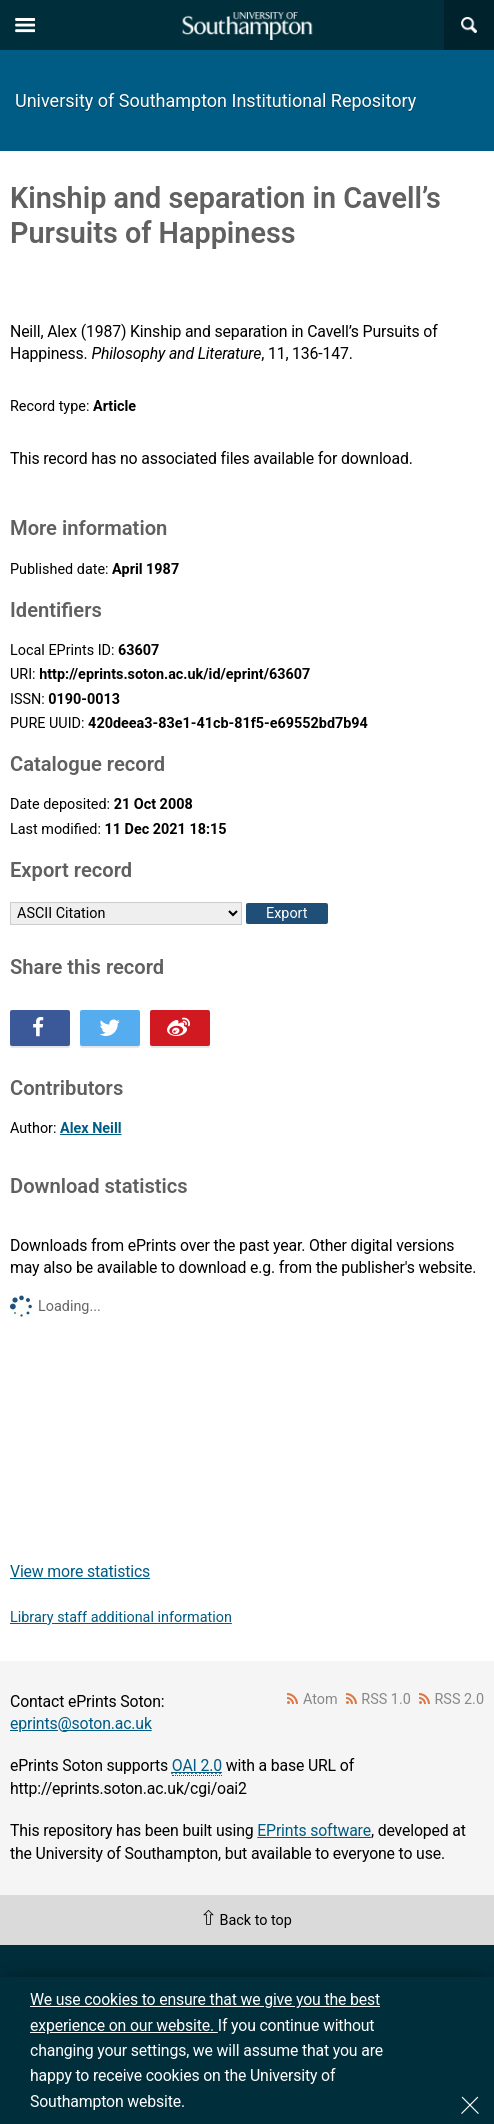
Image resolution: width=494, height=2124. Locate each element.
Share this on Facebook (40, 1028)
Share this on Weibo (180, 1028)
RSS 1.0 (386, 1699)
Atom (320, 1699)
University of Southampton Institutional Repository (215, 100)
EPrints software (314, 1830)
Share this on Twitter (110, 1028)
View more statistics (80, 1571)
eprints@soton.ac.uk (81, 1723)
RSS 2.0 (460, 1699)
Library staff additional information (121, 1617)
